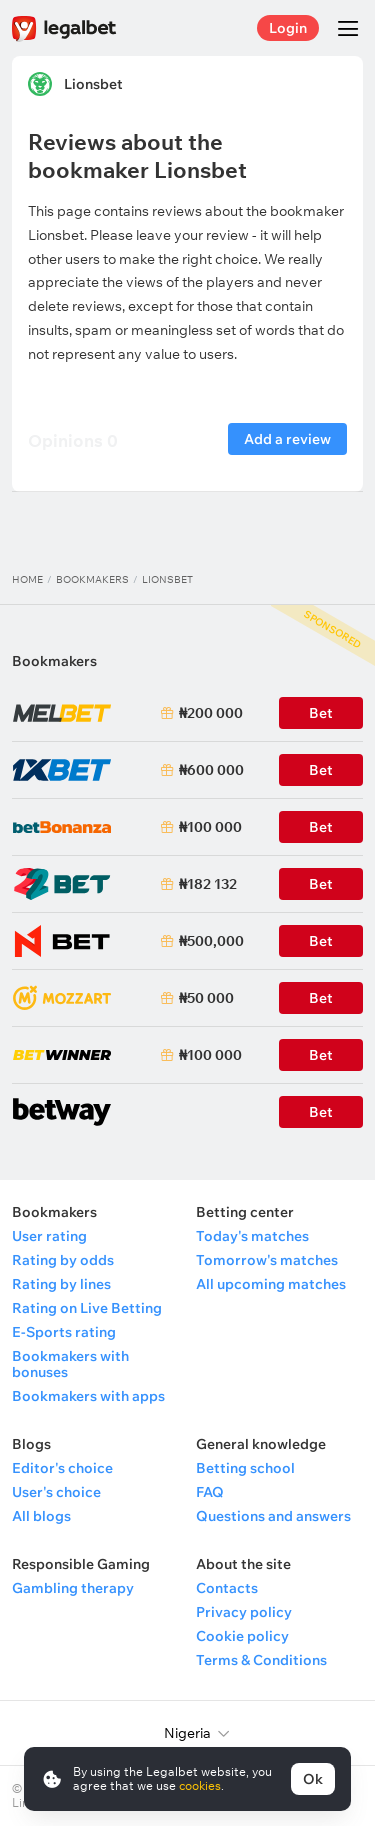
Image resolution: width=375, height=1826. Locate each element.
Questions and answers (273, 1516)
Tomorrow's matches (267, 1260)
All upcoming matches (271, 1284)
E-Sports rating (64, 1332)
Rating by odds (63, 1260)
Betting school (245, 1468)
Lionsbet (93, 84)
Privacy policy (244, 1612)
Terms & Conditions (261, 1660)
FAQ (210, 1492)
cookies (200, 1785)
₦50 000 (206, 998)
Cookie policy (242, 1636)
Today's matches (252, 1236)
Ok (313, 1779)
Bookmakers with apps (88, 1396)
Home (27, 579)
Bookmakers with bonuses (70, 1364)
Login (288, 28)
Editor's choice (62, 1468)
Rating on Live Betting (87, 1308)
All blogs (41, 1516)
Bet (321, 998)
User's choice (56, 1492)
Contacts (227, 1588)
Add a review (287, 439)
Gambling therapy (73, 1588)
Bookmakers (92, 579)
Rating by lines (61, 1284)
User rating (49, 1236)
